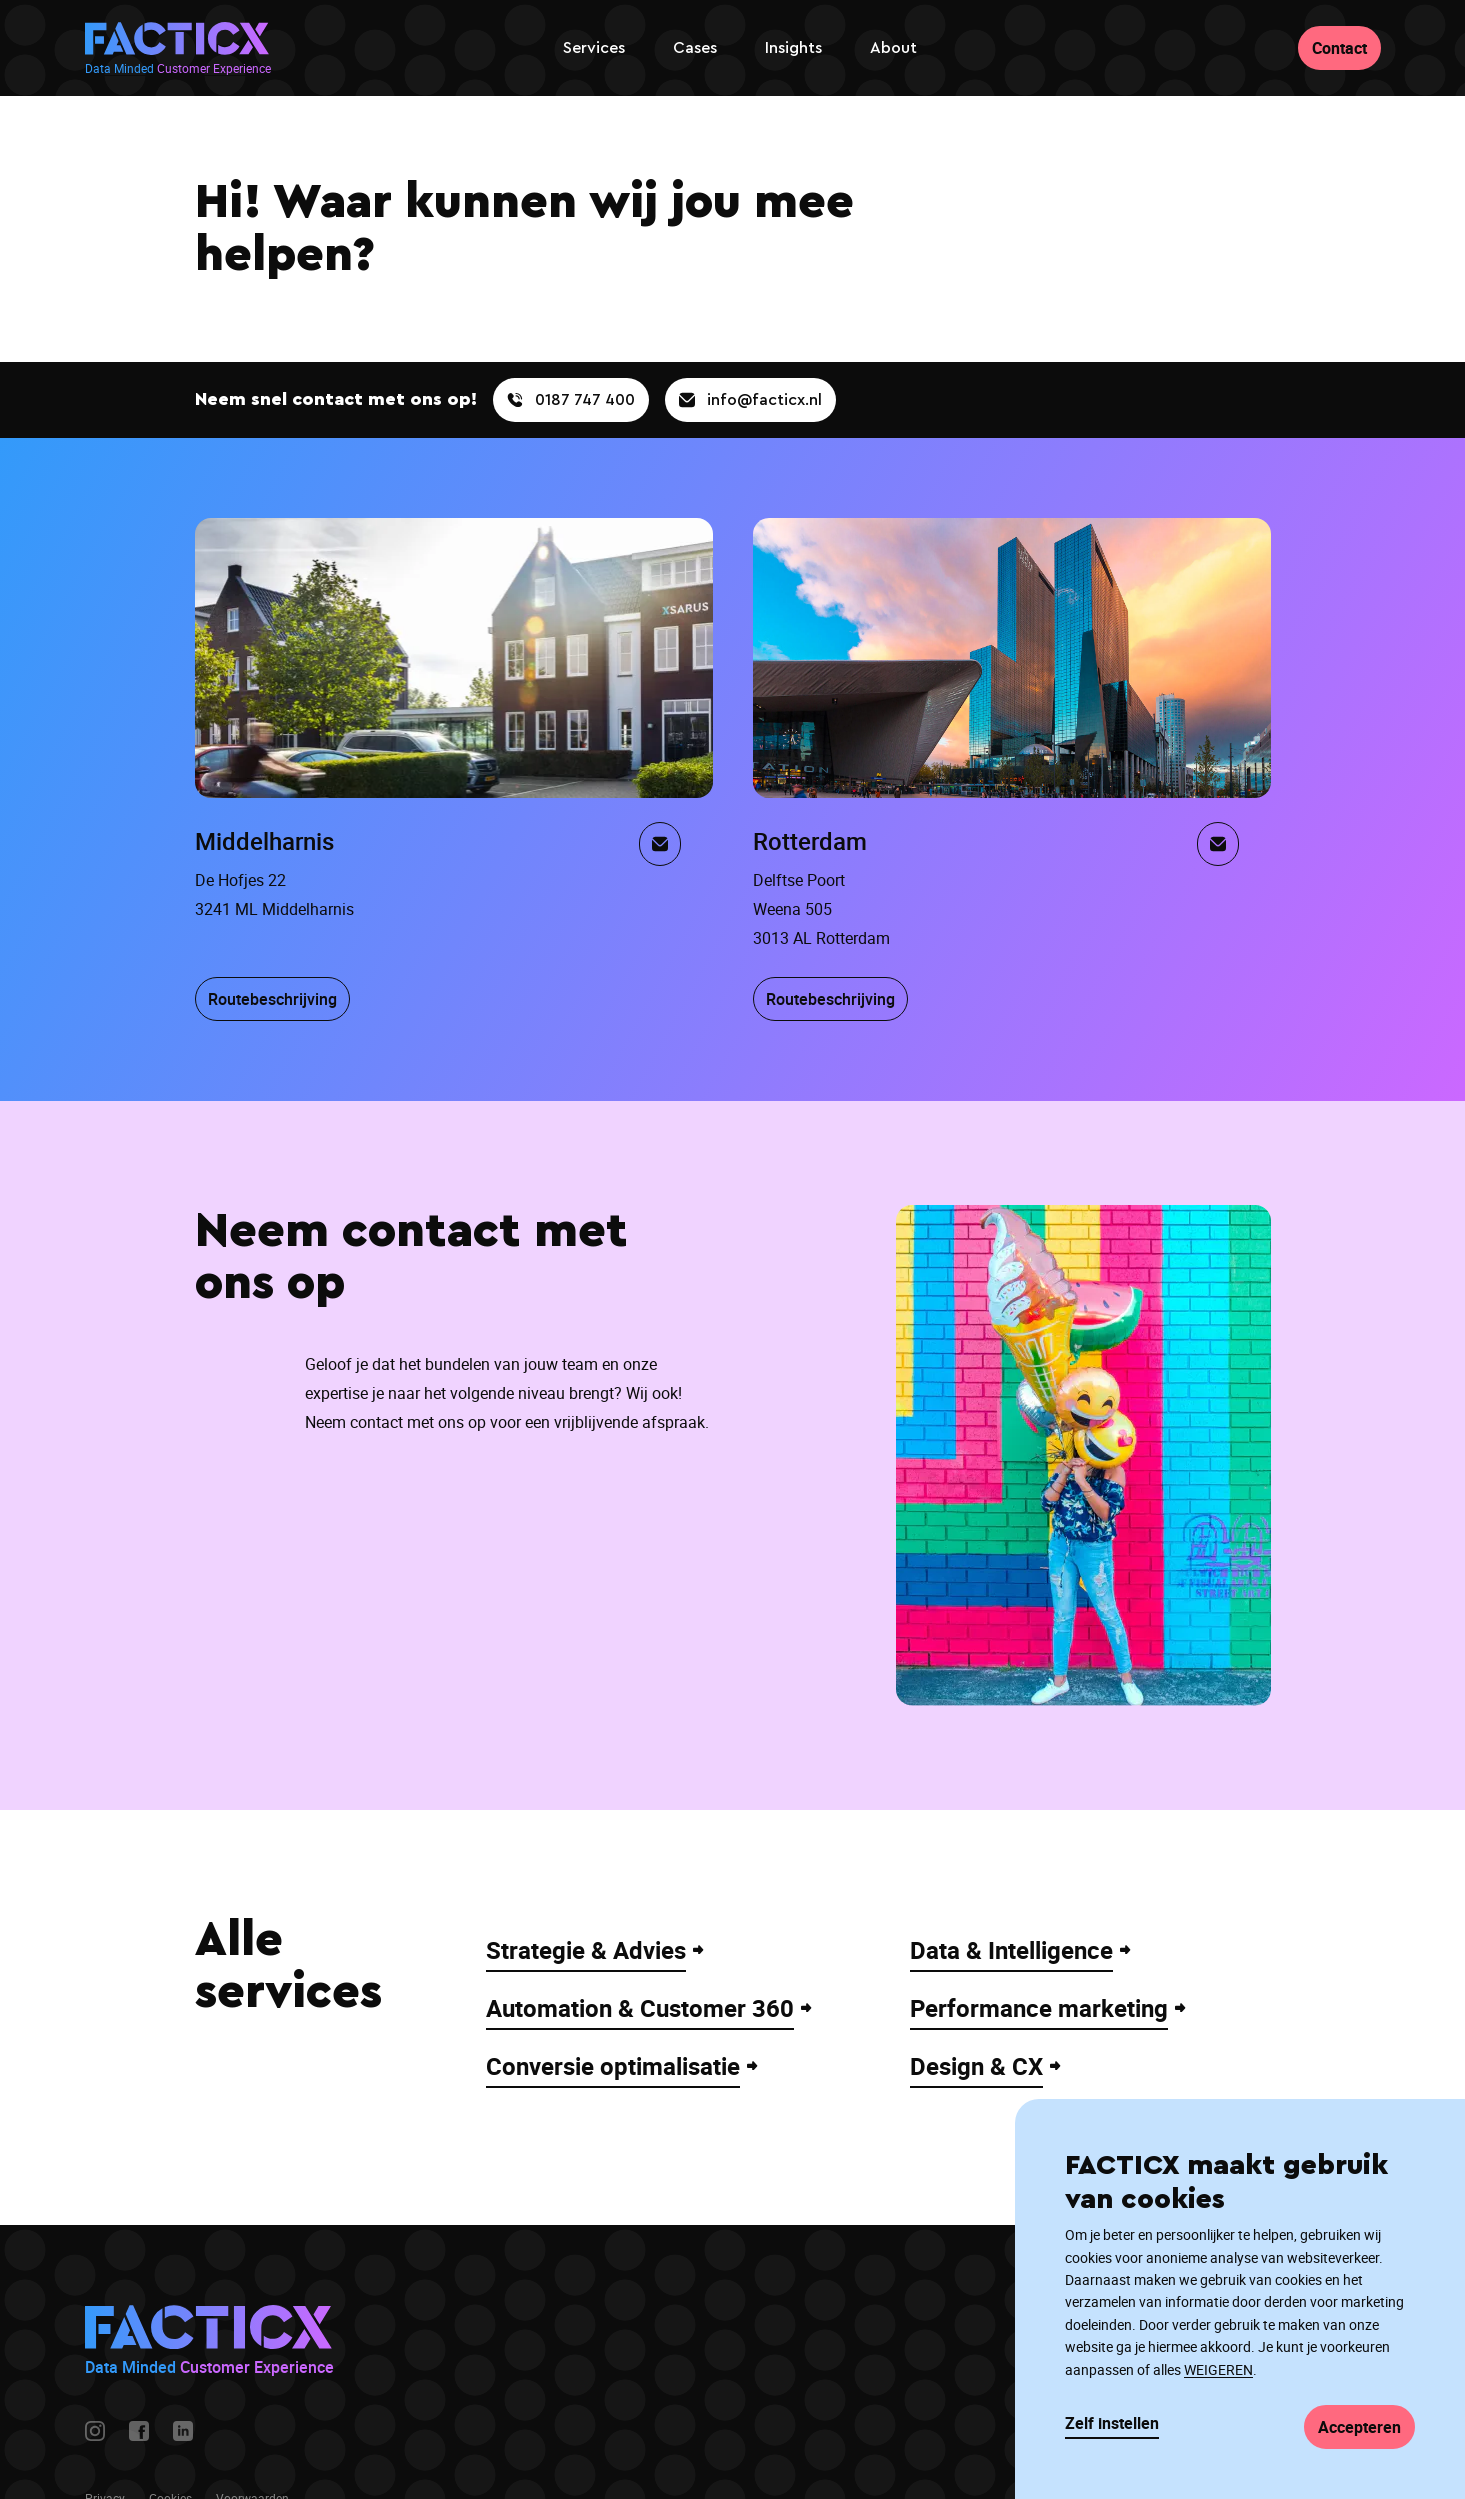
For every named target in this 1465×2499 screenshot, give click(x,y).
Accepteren (1359, 2427)
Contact (1339, 48)
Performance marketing (1039, 2008)
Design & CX (976, 2066)
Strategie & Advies (586, 1950)
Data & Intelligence (1011, 1950)
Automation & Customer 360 (640, 2008)
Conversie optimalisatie (613, 2066)
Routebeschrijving (272, 999)
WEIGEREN (1218, 2369)
